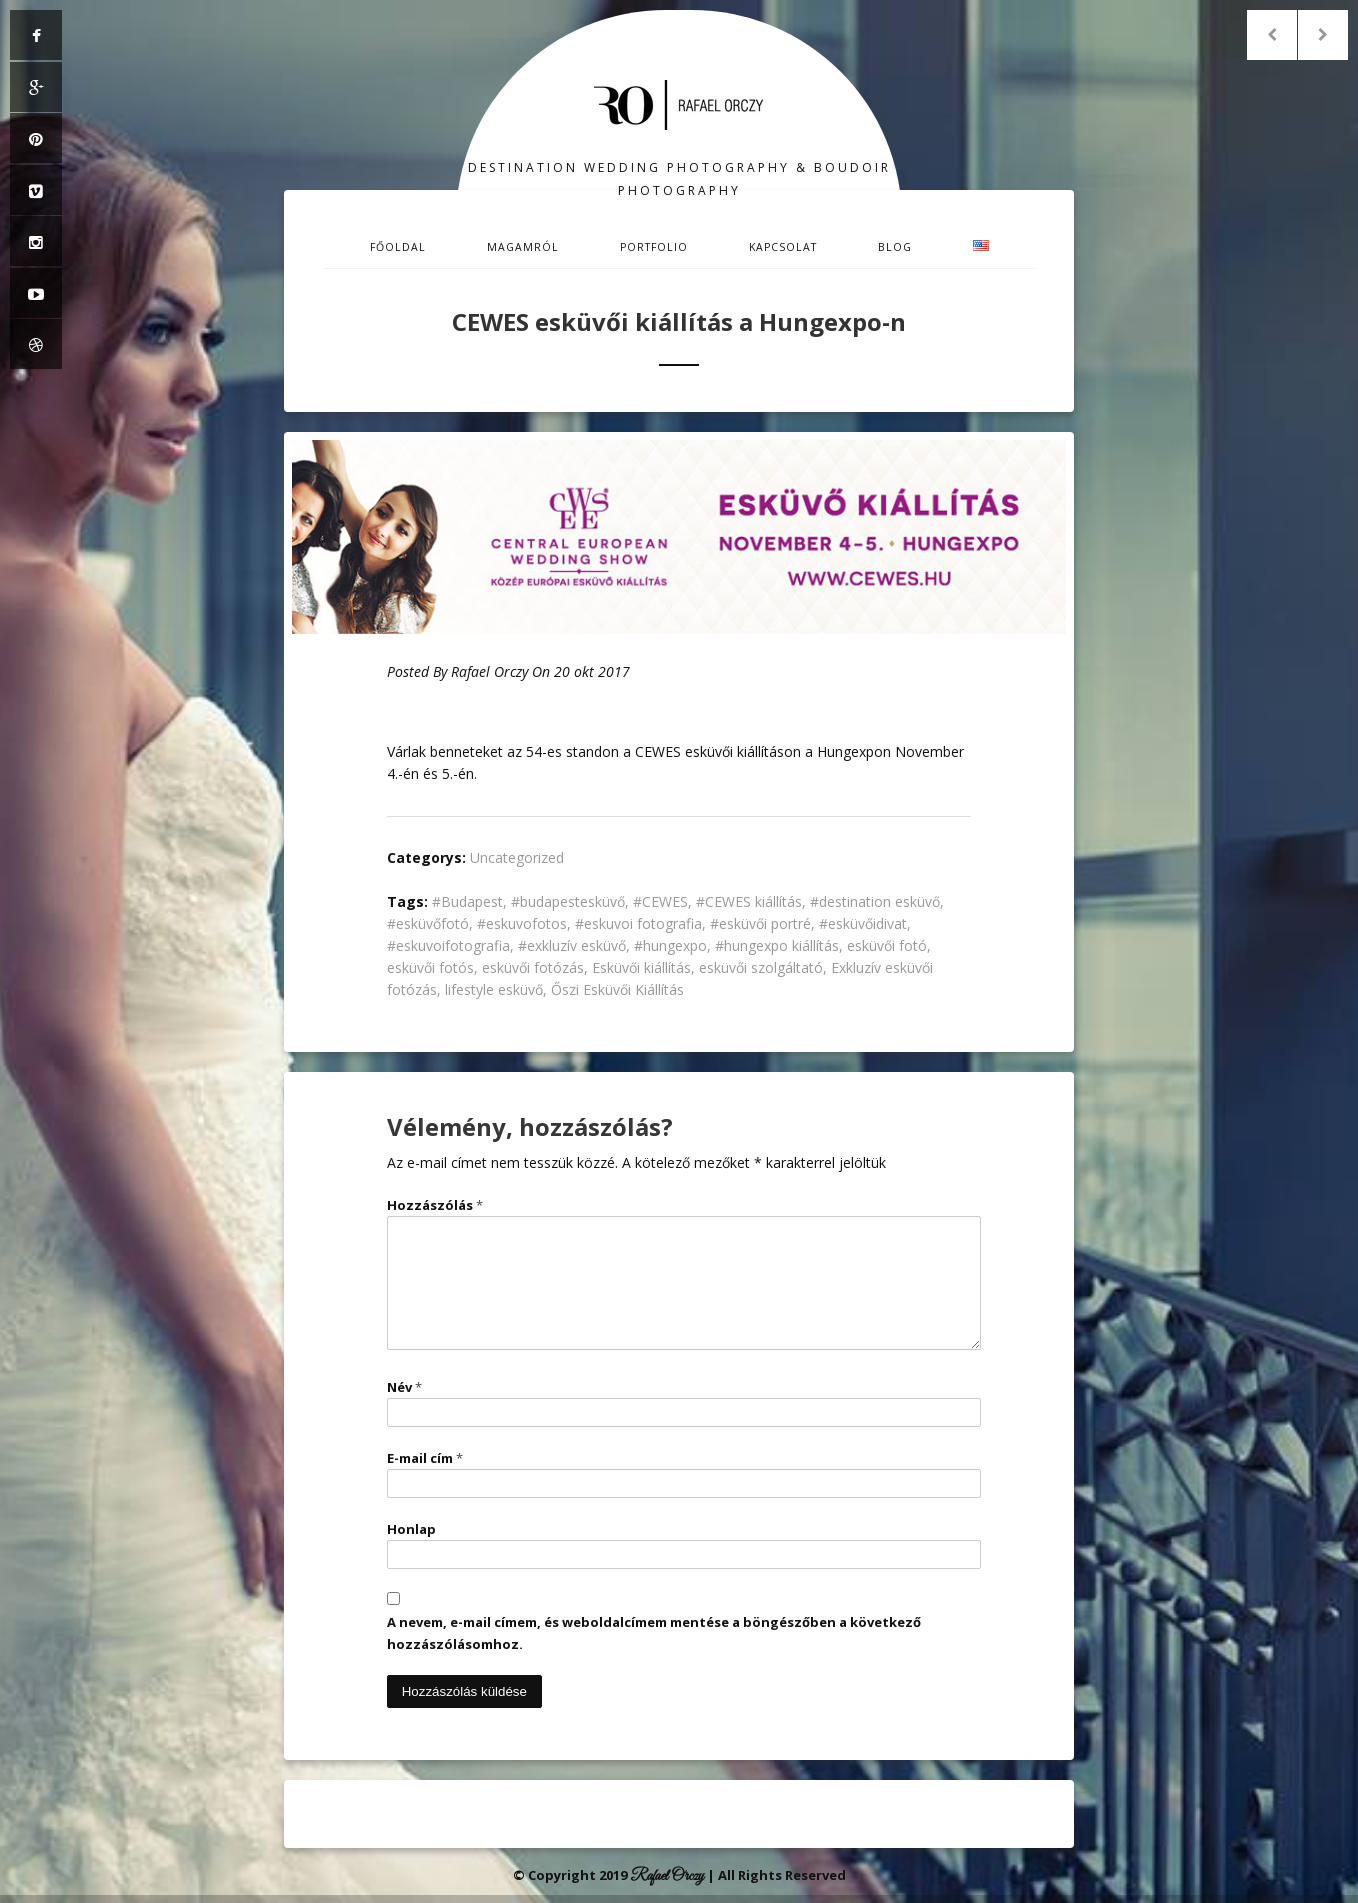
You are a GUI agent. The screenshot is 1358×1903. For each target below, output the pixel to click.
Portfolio (654, 247)
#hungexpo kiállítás (777, 945)
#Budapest (467, 901)
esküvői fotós (430, 967)
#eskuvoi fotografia (638, 923)
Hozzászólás (435, 1205)
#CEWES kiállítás (749, 901)
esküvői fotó (887, 945)
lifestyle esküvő (494, 989)
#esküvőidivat (863, 923)
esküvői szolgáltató (761, 967)
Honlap (411, 1529)
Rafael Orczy (489, 671)
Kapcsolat (783, 247)
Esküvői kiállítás (641, 967)
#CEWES (660, 901)
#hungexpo (670, 945)
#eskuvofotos (522, 923)
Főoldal (398, 247)
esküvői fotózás (533, 967)
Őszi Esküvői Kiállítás (617, 989)
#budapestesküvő (568, 901)
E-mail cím (425, 1458)
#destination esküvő (875, 901)
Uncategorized (517, 857)
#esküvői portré (760, 923)
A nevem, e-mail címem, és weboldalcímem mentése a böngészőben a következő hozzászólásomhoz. (654, 1633)
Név (404, 1387)
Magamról (523, 247)
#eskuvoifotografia (448, 945)
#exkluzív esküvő (572, 945)
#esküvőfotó (428, 923)
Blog (895, 247)
